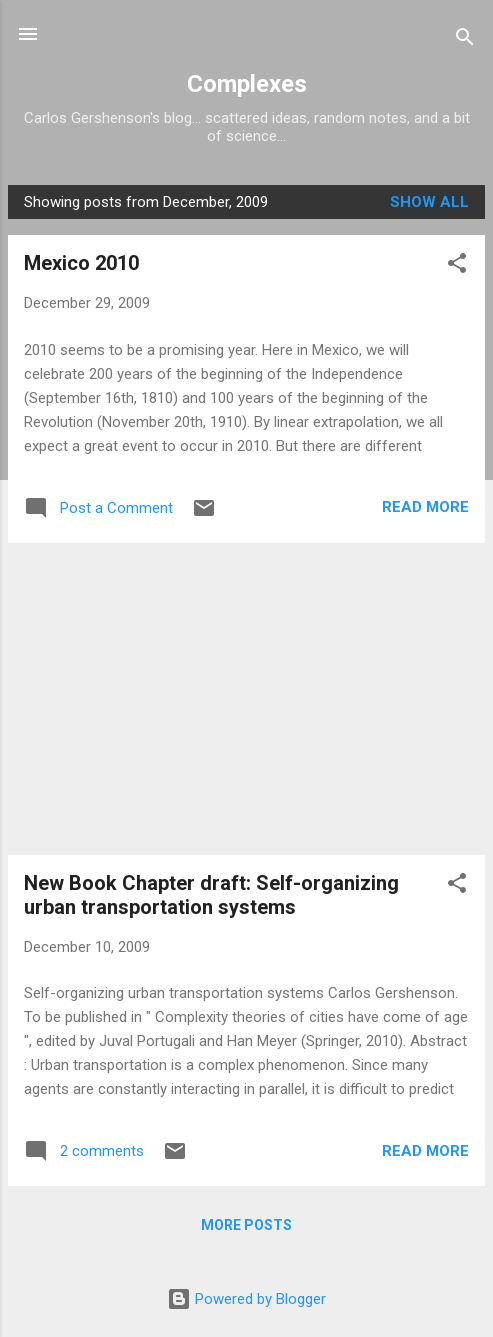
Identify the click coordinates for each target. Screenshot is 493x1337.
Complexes (247, 84)
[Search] (465, 40)
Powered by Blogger (246, 1299)
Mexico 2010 (81, 263)
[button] (457, 266)
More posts (246, 1225)
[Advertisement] (246, 699)
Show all (429, 202)
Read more (425, 507)
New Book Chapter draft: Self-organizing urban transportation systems (211, 895)
